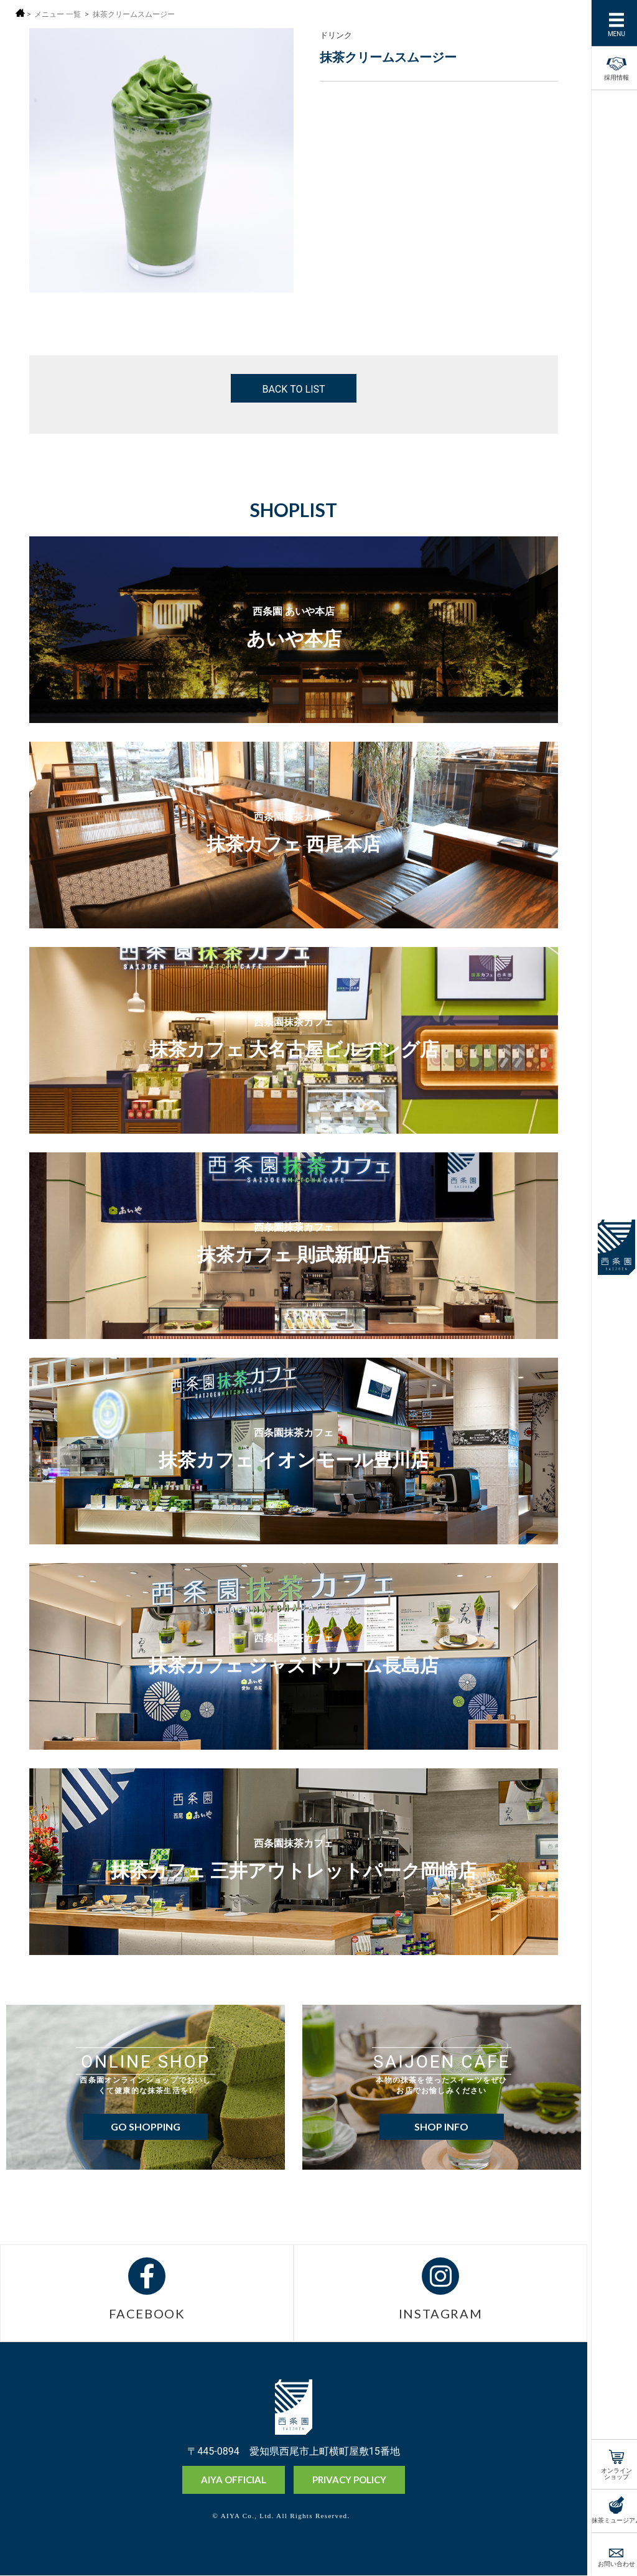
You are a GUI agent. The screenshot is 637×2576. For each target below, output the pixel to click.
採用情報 (611, 66)
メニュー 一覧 (57, 14)
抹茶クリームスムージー (134, 14)
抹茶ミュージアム (611, 2519)
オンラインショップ (611, 2472)
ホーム (20, 13)
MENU (611, 33)
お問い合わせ (611, 2563)
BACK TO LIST (293, 388)
